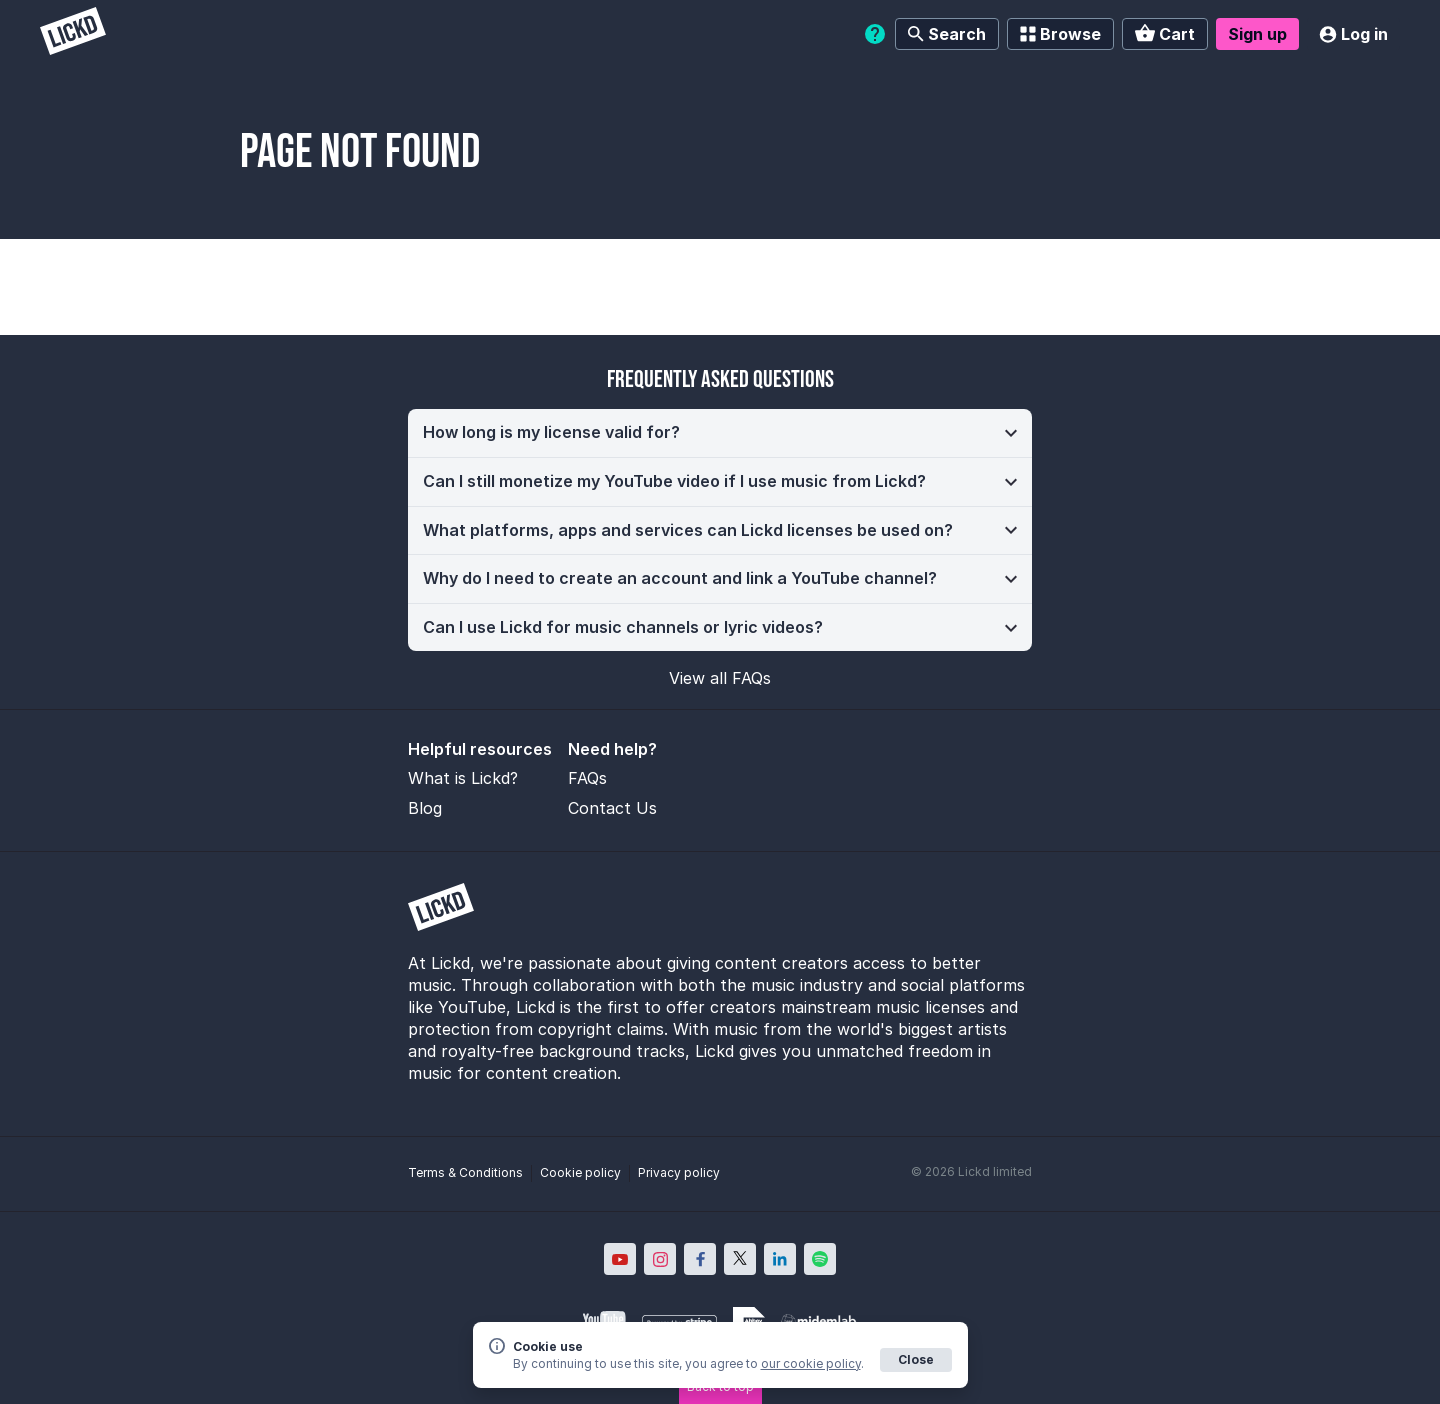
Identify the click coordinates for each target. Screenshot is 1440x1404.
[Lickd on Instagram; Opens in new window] (660, 1259)
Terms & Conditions (465, 1172)
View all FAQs (720, 678)
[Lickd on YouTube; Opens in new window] (620, 1259)
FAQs (587, 778)
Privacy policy (679, 1172)
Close (916, 1359)
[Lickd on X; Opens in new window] (740, 1259)
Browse (1060, 34)
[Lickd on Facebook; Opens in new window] (700, 1259)
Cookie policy (580, 1172)
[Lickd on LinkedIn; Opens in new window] (780, 1259)
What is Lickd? (463, 778)
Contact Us (612, 808)
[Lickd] (73, 33)
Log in (1353, 34)
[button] (720, 433)
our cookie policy (811, 1363)
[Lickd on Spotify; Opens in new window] (820, 1259)
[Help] (875, 34)
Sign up (1257, 34)
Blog (425, 808)
